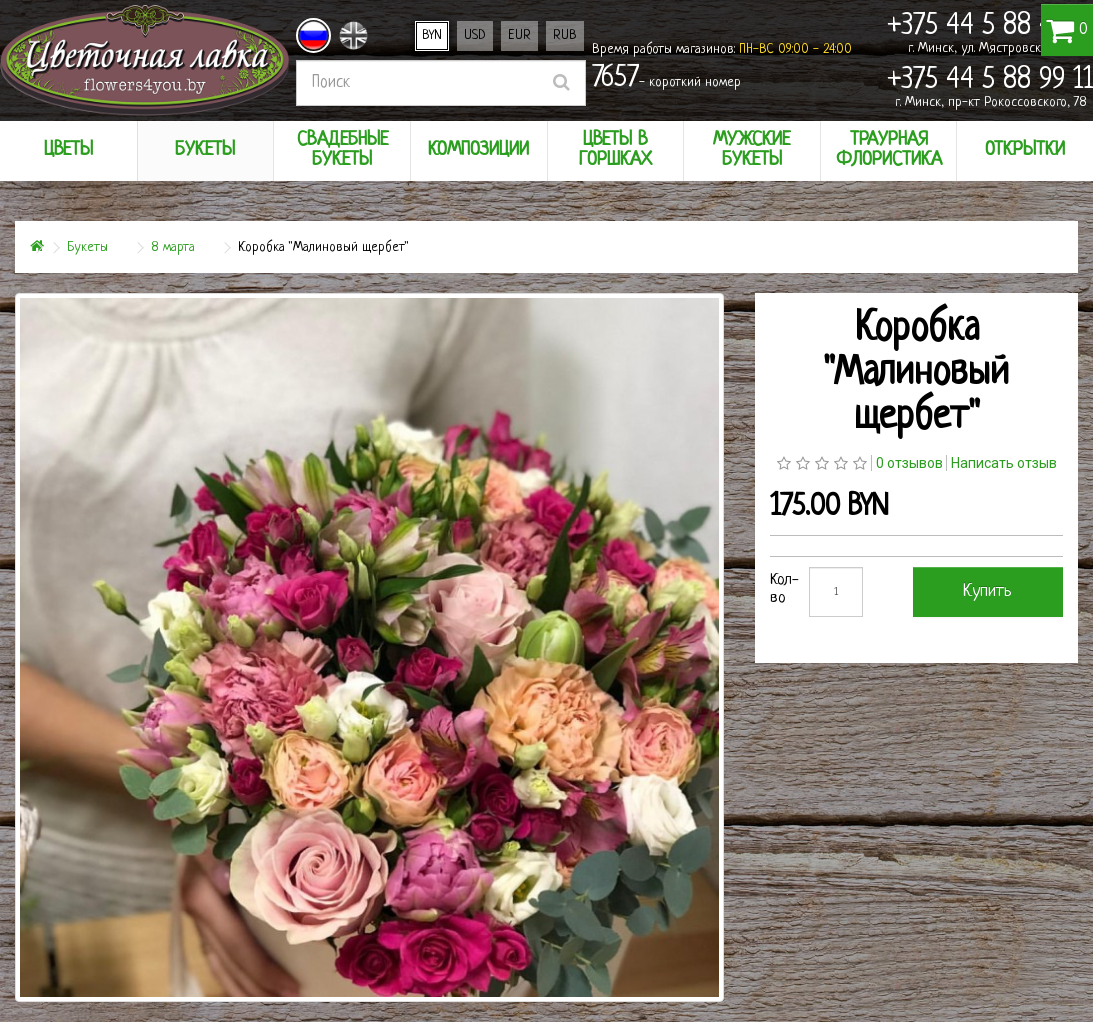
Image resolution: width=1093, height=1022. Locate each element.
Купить (987, 591)
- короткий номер (666, 79)
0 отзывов (909, 463)
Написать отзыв (1004, 463)
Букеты (87, 247)
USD (475, 35)
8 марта (173, 247)
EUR (519, 35)
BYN (432, 35)
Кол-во (784, 589)
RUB (565, 35)
